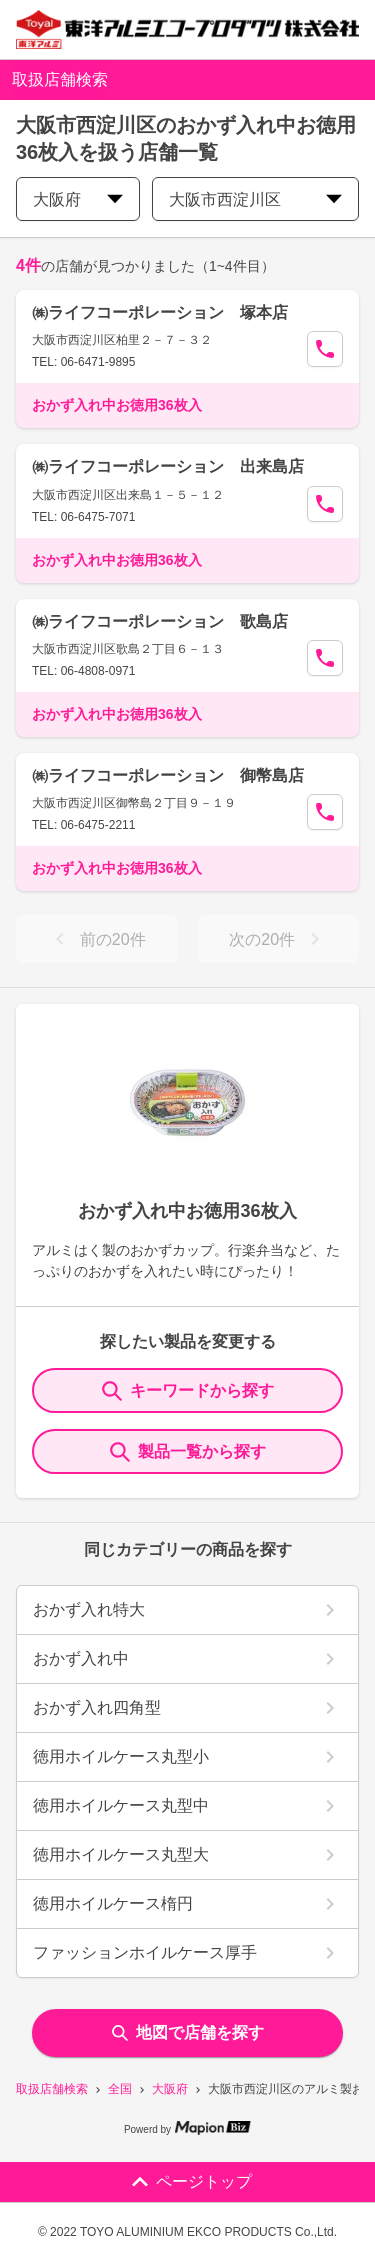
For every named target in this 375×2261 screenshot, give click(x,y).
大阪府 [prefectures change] (78, 199)
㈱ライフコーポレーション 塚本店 (160, 312)
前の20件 (97, 939)
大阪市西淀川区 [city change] (255, 199)
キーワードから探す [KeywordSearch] (188, 1391)
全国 (120, 2089)
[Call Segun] (325, 349)
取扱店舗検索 (52, 2089)
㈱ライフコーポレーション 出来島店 (168, 466)
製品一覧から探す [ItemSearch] (188, 1452)
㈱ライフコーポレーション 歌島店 (160, 621)
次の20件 (278, 939)
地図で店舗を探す (188, 2032)
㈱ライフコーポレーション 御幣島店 (168, 775)
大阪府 (170, 2089)
